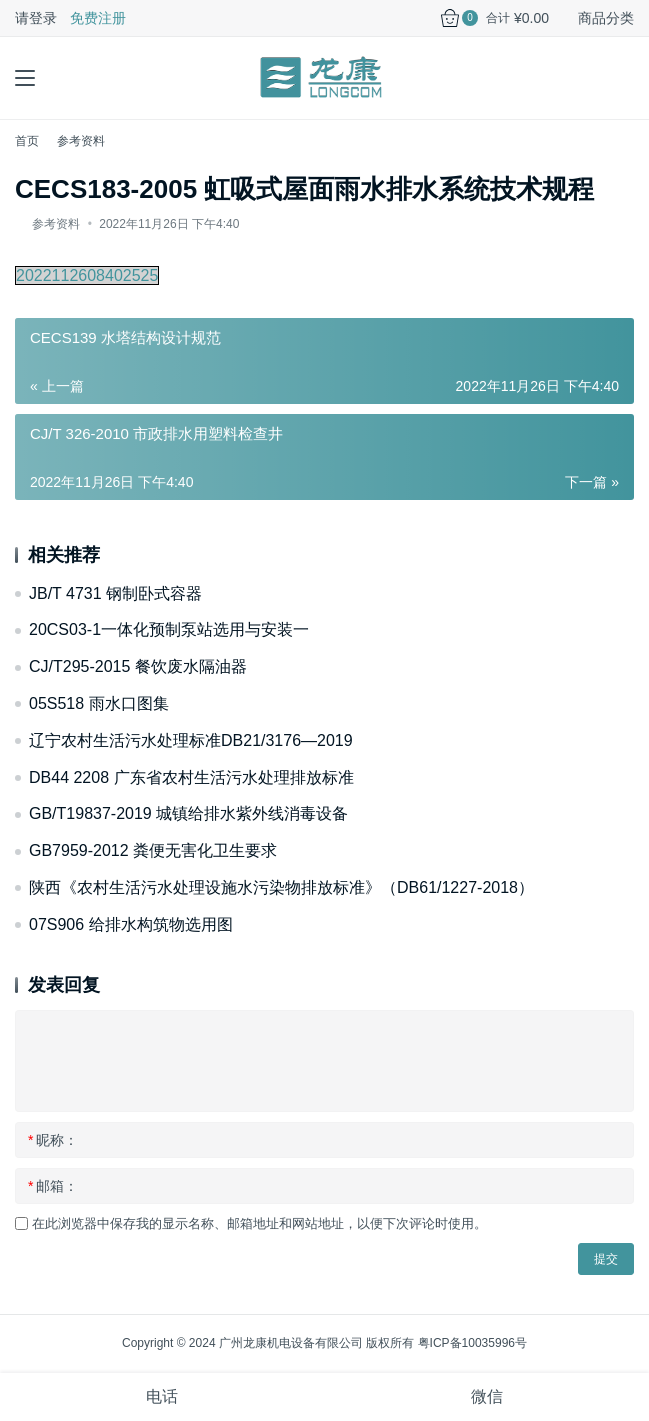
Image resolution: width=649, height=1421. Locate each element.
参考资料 (56, 224)
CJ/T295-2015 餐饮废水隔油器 (138, 666)
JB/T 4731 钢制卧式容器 (115, 593)
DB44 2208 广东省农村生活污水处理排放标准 (191, 777)
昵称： (53, 1140)
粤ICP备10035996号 (472, 1343)
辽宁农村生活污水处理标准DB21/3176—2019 (191, 740)
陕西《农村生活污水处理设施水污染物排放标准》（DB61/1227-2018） (281, 887)
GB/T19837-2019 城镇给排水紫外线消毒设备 (188, 813)
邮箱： (53, 1186)
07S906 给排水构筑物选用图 (131, 924)
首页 (27, 141)
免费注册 (98, 18)
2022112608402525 (87, 275)
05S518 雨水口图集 (99, 703)
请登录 (36, 18)
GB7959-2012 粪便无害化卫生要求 (153, 850)
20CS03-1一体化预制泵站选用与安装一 (169, 629)
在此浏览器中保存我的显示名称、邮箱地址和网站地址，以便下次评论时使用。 (259, 1223)
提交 (606, 1259)
